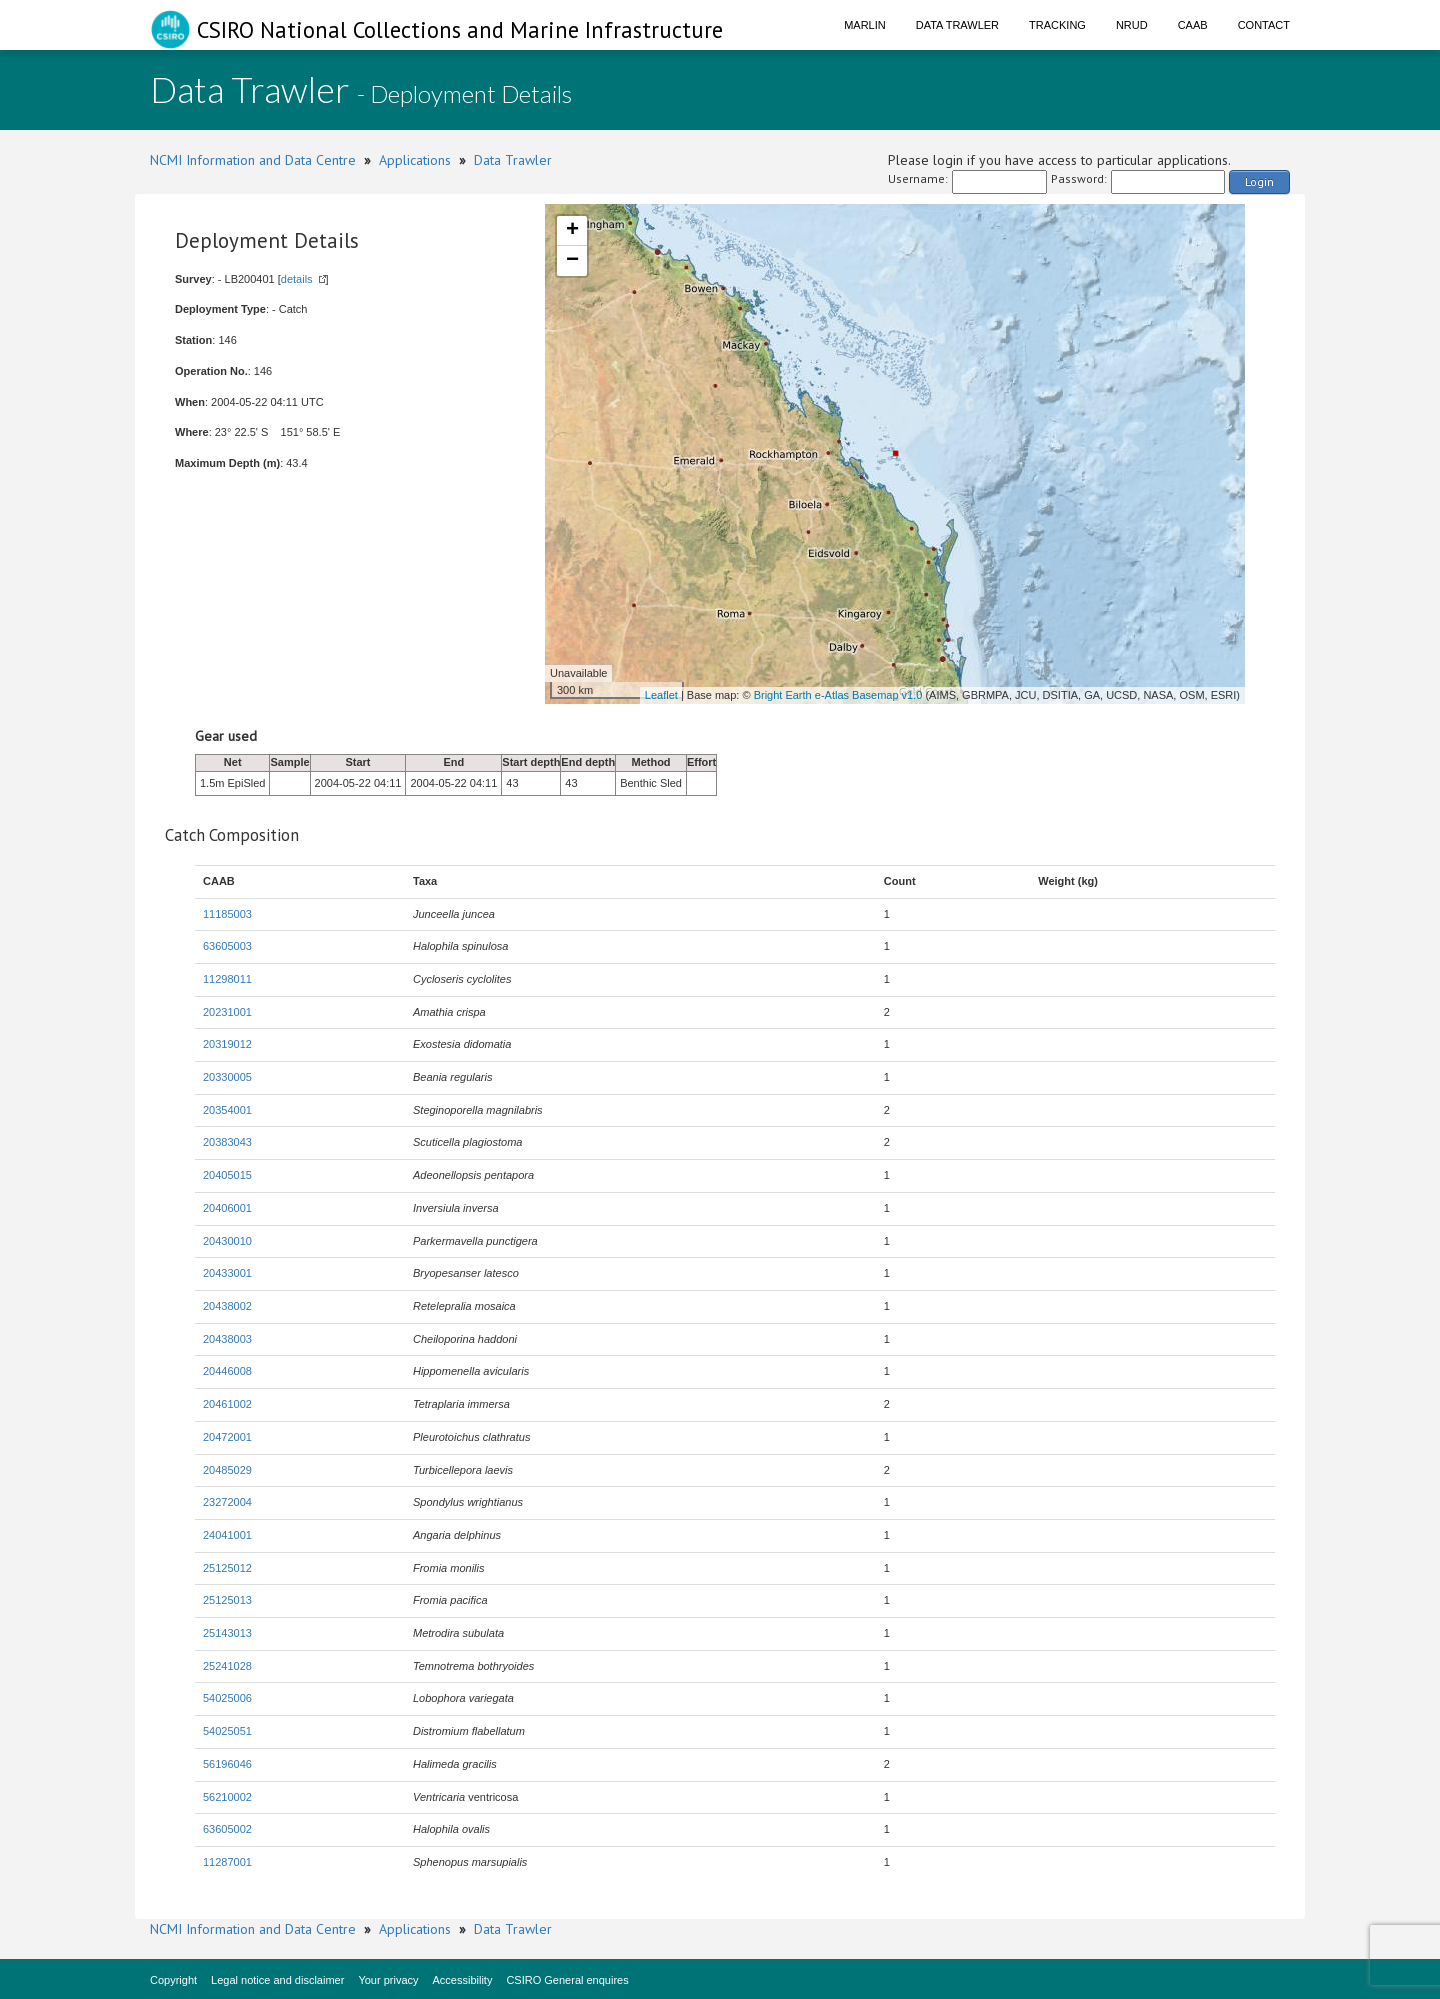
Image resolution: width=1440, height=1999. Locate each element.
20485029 (227, 1470)
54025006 (227, 1698)
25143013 (227, 1633)
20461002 (227, 1404)
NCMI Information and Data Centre (253, 160)
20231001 (227, 1012)
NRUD (1132, 25)
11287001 (227, 1862)
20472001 (227, 1437)
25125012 (227, 1568)
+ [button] (572, 231)
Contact (1264, 25)
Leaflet (661, 695)
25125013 (227, 1600)
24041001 (227, 1535)
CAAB (1193, 25)
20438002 (227, 1306)
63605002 (227, 1829)
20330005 (227, 1077)
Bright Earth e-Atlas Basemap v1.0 (838, 695)
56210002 (227, 1797)
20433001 (227, 1273)
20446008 (227, 1371)
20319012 (227, 1044)
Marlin (865, 25)
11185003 (227, 914)
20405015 (227, 1175)
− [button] (572, 261)
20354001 (227, 1110)
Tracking (1057, 25)
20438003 (227, 1339)
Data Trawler (957, 25)
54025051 (227, 1731)
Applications (415, 160)
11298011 (227, 979)
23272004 (227, 1502)
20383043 (227, 1142)
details (297, 279)
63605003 (227, 946)
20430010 (227, 1241)
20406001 (227, 1208)
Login (1259, 181)
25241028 (227, 1666)
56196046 (227, 1764)
